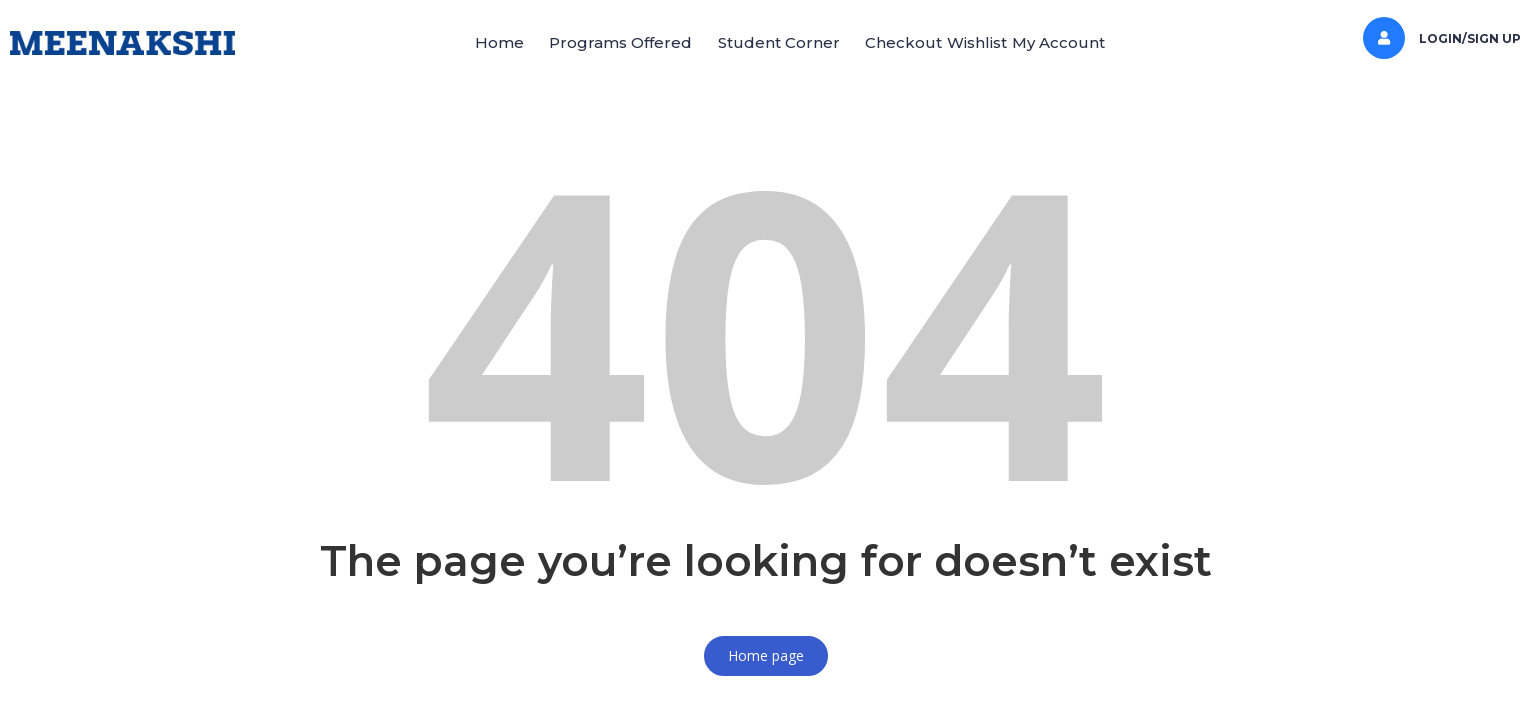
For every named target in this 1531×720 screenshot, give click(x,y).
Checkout (915, 42)
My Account (1120, 42)
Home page (766, 655)
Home (437, 42)
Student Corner (766, 42)
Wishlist (1014, 42)
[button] (447, 43)
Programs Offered (583, 42)
